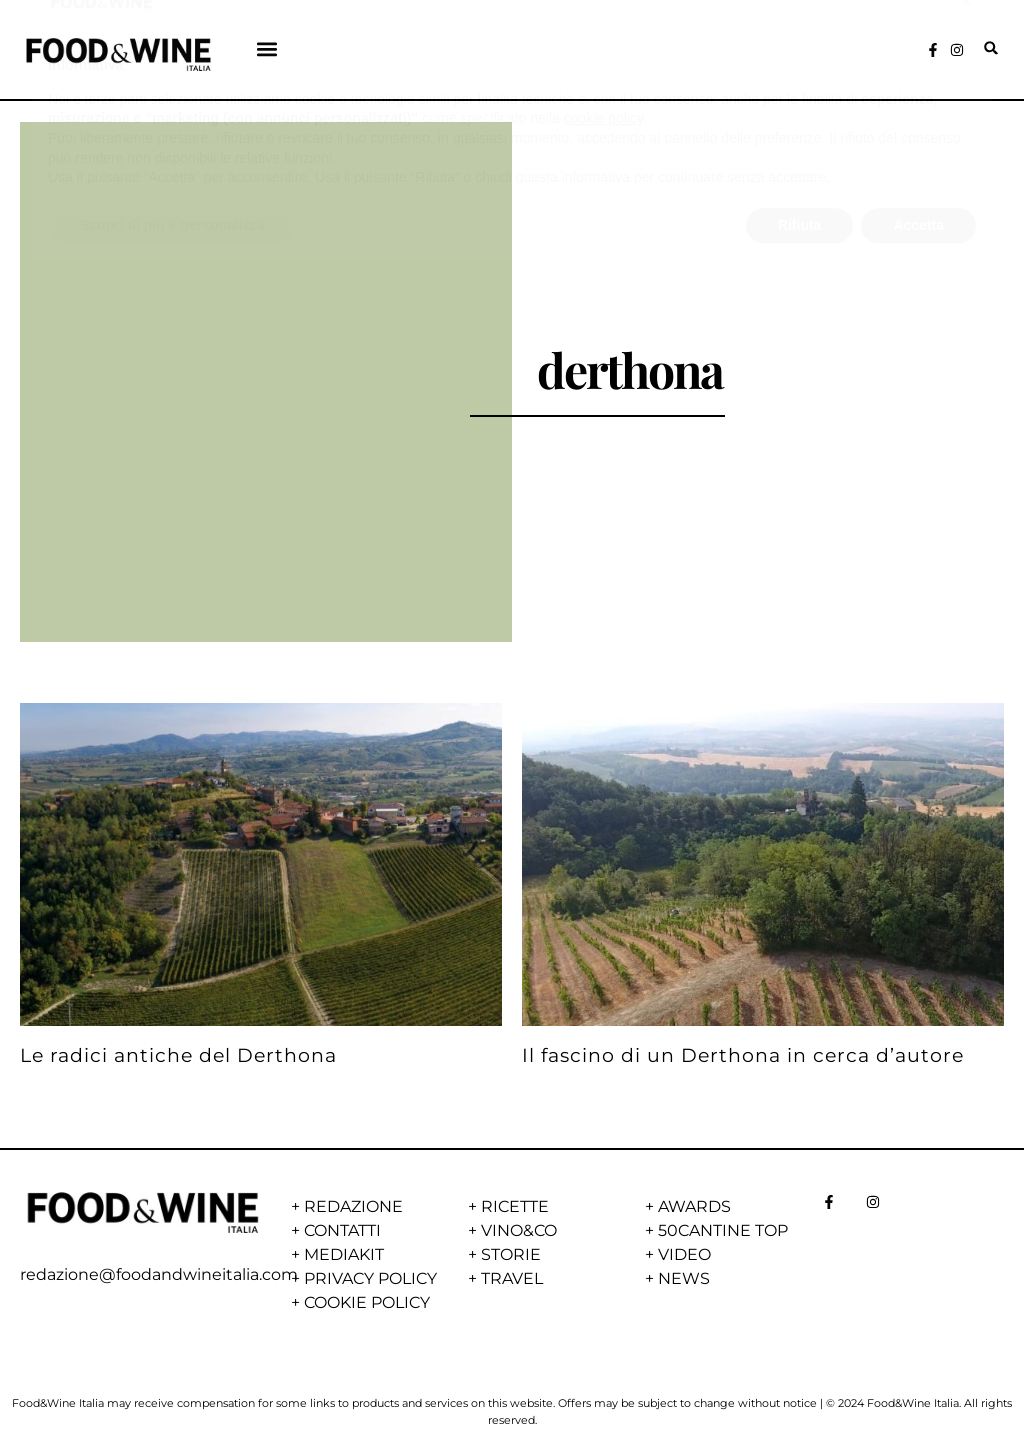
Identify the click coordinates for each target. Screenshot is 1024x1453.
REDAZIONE (353, 1206)
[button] (267, 48)
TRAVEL (512, 1278)
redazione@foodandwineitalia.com (159, 1274)
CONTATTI (342, 1230)
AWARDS (694, 1206)
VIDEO (684, 1254)
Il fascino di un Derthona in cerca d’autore (743, 1055)
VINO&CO (519, 1230)
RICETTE (515, 1206)
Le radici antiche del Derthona (178, 1055)
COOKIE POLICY (367, 1302)
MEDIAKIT (344, 1254)
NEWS (684, 1278)
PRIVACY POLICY (370, 1278)
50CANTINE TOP (723, 1230)
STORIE (511, 1254)
